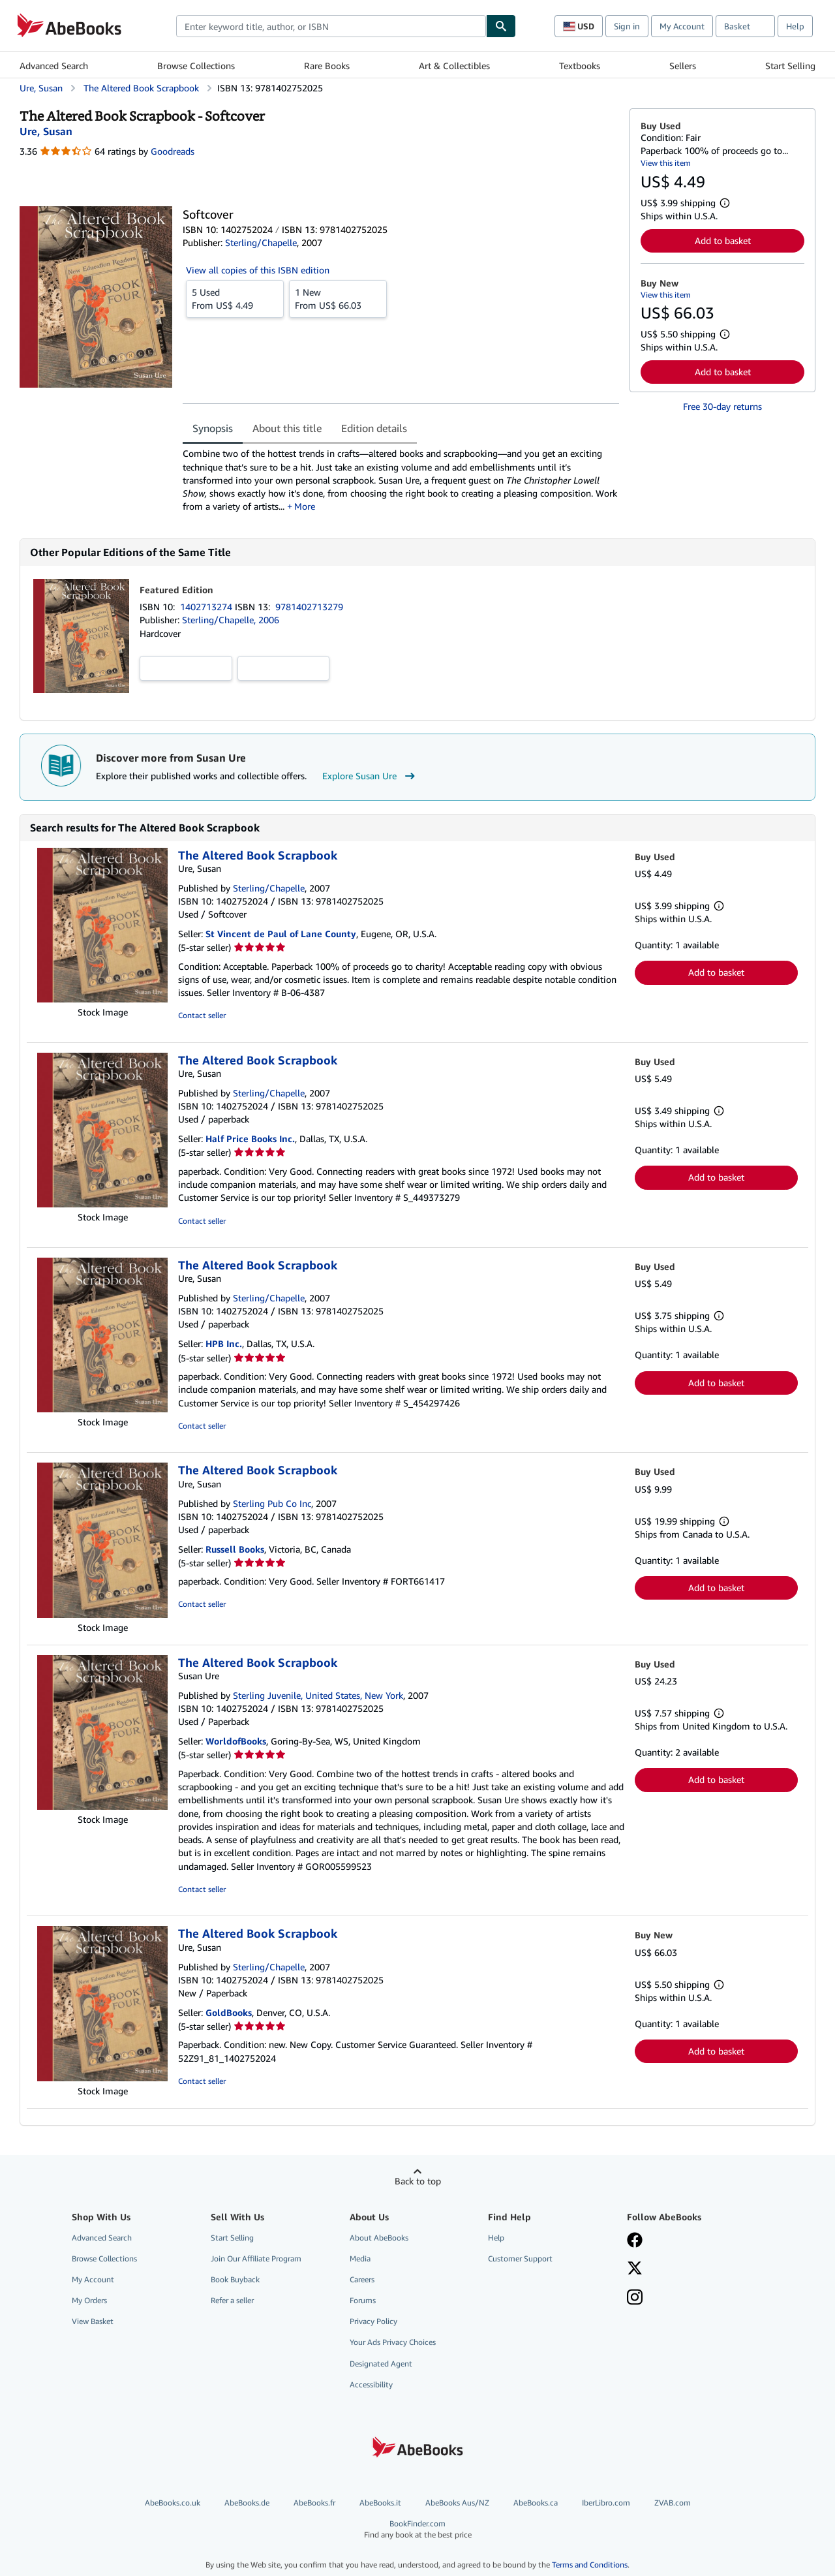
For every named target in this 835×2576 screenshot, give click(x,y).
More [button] (304, 507)
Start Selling (790, 65)
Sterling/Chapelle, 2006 (230, 621)
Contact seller (202, 1016)
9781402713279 (309, 607)
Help (795, 26)
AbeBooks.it (380, 2504)
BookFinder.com (417, 2530)
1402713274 (207, 607)
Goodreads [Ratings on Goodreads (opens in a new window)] (172, 151)
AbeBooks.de (246, 2504)
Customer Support (520, 2260)
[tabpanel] (401, 480)
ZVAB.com (672, 2504)
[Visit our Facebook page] (635, 2242)
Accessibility (371, 2386)
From (235, 298)
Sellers (682, 65)
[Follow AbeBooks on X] (635, 2270)
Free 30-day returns (722, 406)
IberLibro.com (606, 2504)
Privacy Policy (373, 2322)
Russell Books (234, 1550)
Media (360, 2260)
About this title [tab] (287, 428)
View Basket (93, 2322)
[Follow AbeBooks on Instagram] (635, 2300)
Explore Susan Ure (370, 777)
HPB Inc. (223, 1344)
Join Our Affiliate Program (256, 2260)
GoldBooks (228, 2013)
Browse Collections (196, 65)
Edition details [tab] (374, 428)
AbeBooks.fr (314, 2504)
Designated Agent (381, 2365)
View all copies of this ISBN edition (257, 269)
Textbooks (579, 65)
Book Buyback (235, 2281)
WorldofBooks (235, 1742)
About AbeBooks (379, 2239)
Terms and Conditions (590, 2566)
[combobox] (331, 26)
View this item (666, 163)
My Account (682, 26)
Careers (362, 2281)
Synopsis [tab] (212, 428)
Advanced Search (54, 65)
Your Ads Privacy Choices (393, 2343)
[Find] (501, 26)
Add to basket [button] (723, 240)
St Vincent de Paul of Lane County (280, 934)
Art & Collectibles (454, 65)
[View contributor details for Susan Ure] (46, 131)
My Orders (89, 2301)
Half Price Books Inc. (250, 1139)
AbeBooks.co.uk (172, 2504)
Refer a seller (232, 2301)
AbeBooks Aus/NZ (457, 2504)
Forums (363, 2301)
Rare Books (327, 65)
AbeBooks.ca (535, 2504)
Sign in (627, 26)
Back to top (418, 2182)
